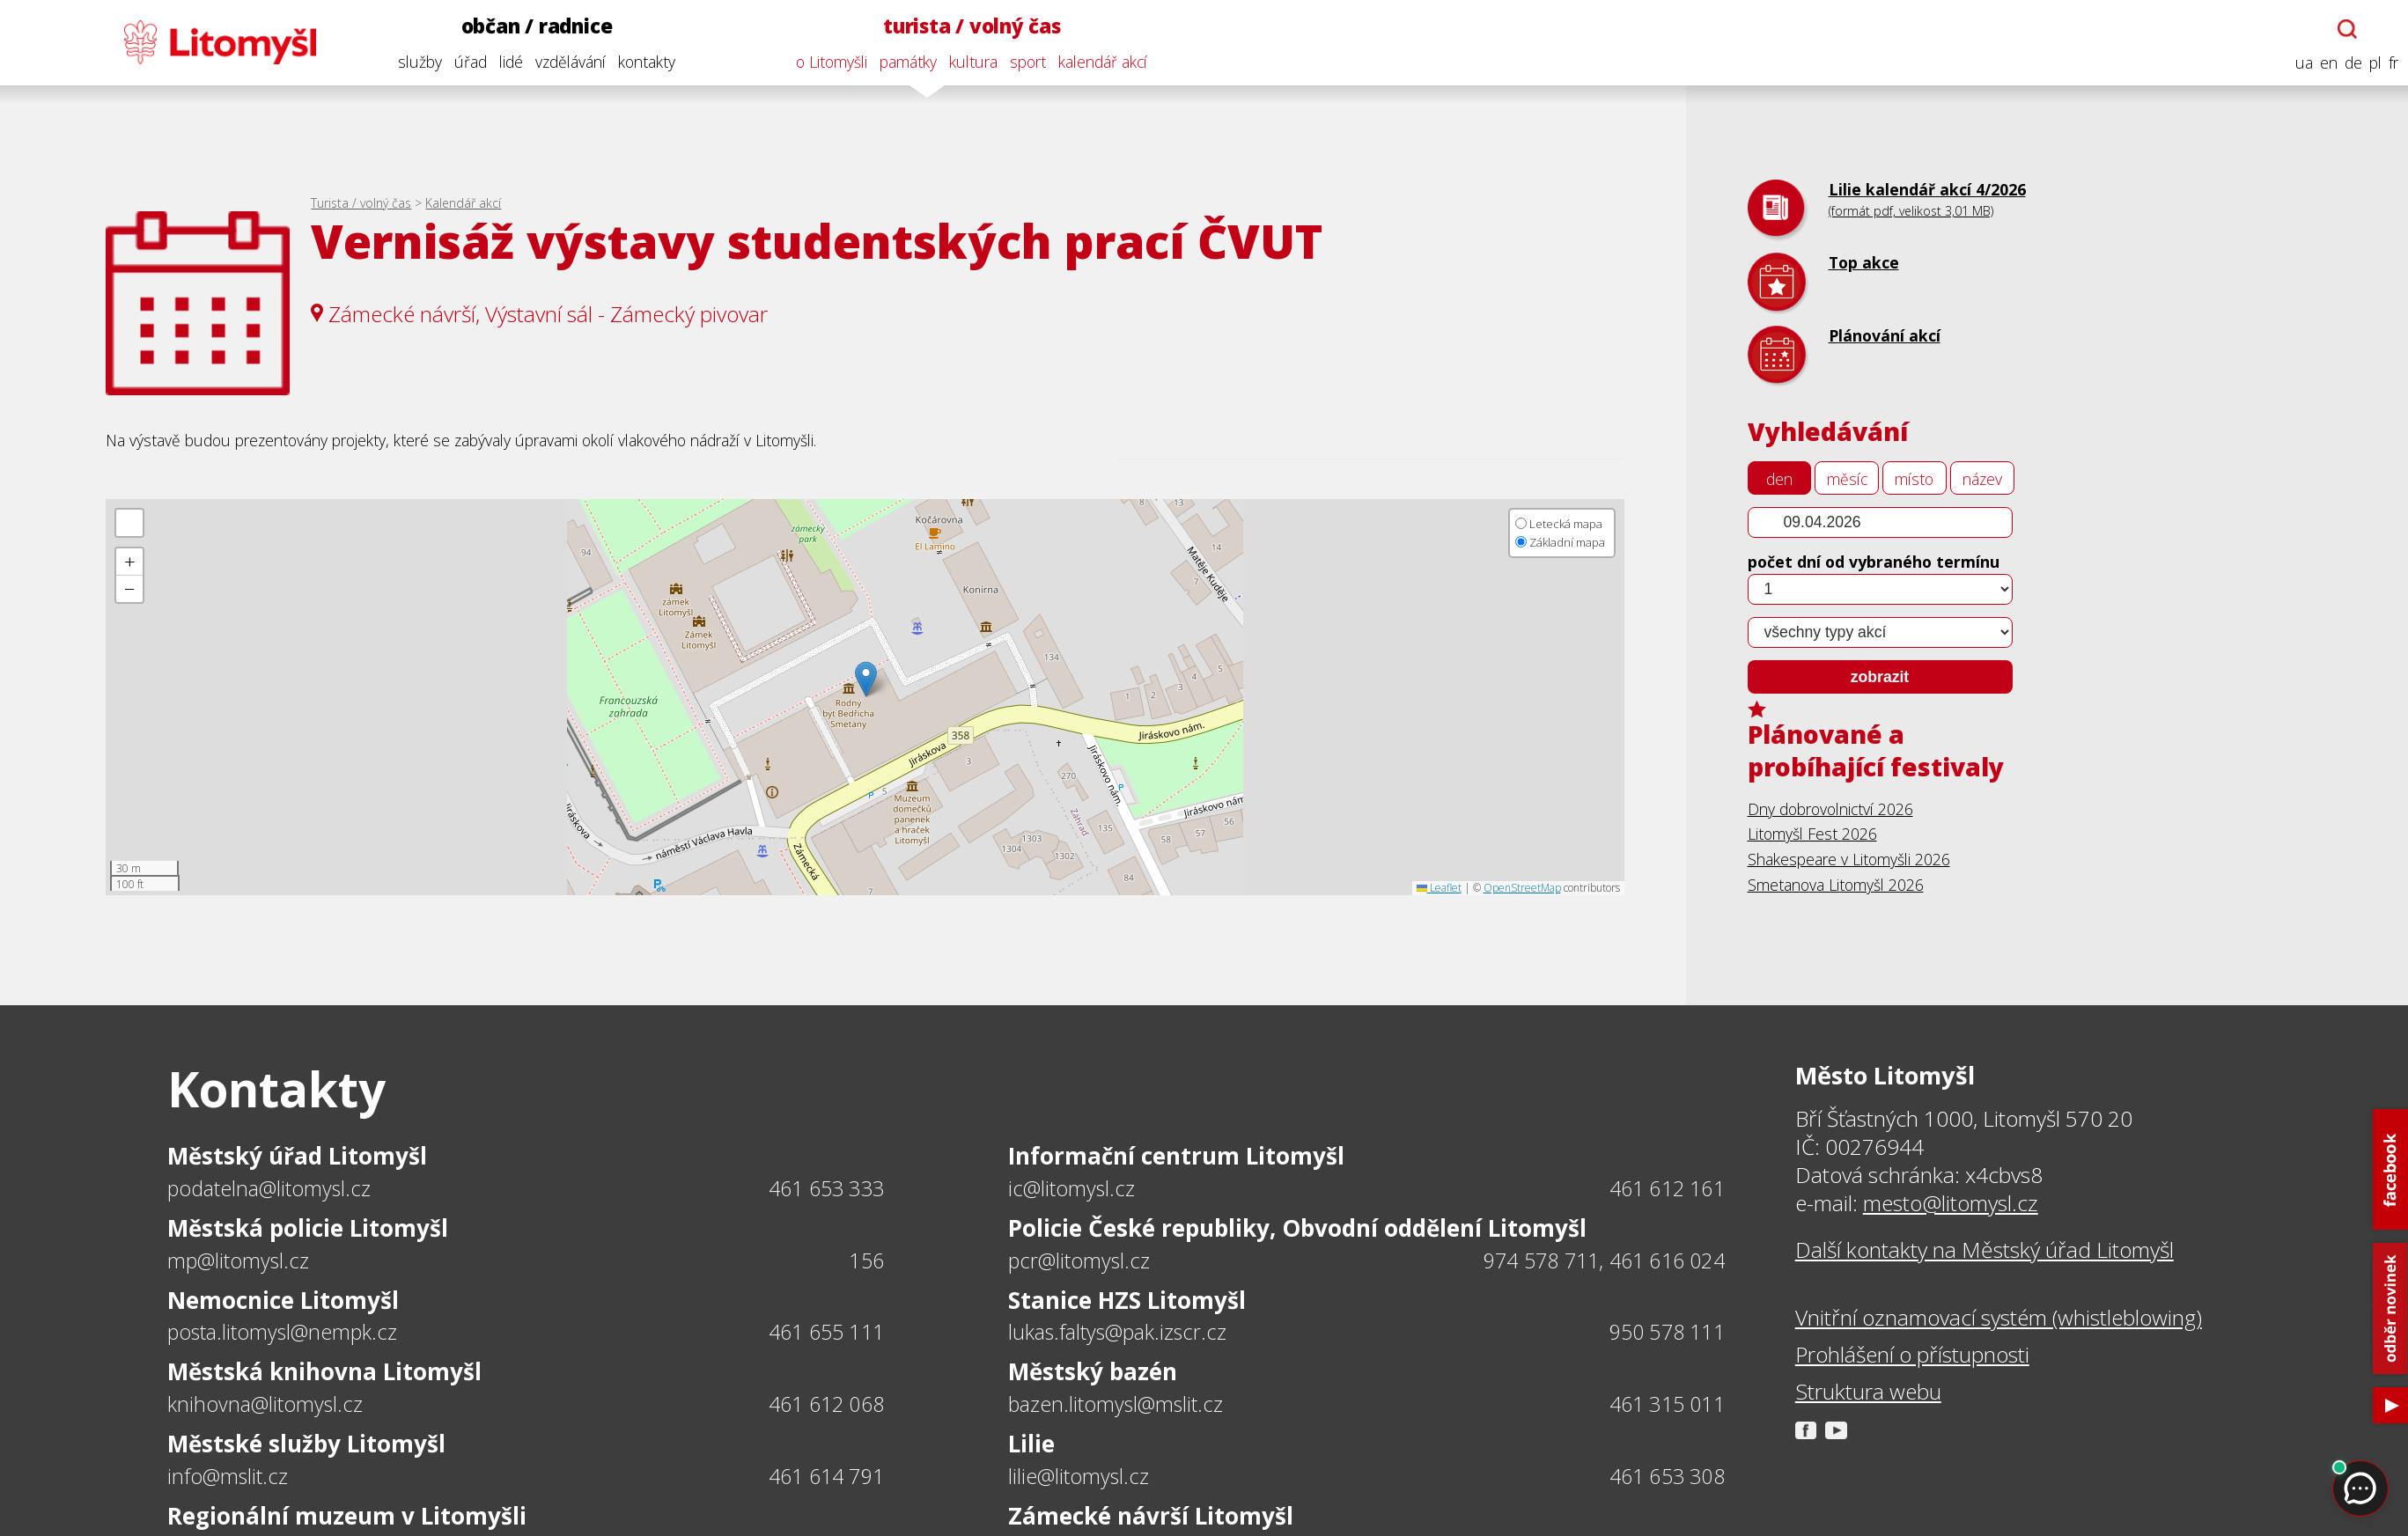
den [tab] (1779, 478)
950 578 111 (1667, 1332)
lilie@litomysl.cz (1078, 1476)
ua (2300, 63)
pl (2371, 63)
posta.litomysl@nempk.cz (282, 1332)
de (2349, 63)
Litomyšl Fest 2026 (1812, 833)
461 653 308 (1667, 1476)
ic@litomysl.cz (1071, 1188)
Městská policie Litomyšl (307, 1228)
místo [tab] (1914, 478)
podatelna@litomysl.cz (269, 1188)
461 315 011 (1667, 1404)
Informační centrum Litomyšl (1176, 1156)
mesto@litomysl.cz (1950, 1202)
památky (904, 61)
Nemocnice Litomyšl (283, 1300)
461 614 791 (826, 1476)
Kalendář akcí (463, 203)
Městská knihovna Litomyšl (324, 1371)
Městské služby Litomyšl (306, 1443)
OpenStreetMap (1522, 887)
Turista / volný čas (361, 203)
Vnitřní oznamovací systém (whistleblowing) (1998, 1318)
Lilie (1031, 1443)
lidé (507, 61)
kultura (970, 61)
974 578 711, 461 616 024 (1604, 1260)
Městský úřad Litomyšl (297, 1156)
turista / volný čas (968, 26)
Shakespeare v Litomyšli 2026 (1849, 859)
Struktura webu (1868, 1392)
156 (866, 1260)
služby (416, 61)
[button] (866, 679)
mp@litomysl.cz (238, 1260)
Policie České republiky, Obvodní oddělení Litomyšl (1297, 1228)
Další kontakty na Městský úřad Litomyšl (1984, 1250)
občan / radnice (532, 26)
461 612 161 (1667, 1188)
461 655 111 (826, 1332)
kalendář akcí (1099, 61)
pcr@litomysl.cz (1079, 1260)
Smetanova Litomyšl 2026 (1836, 884)
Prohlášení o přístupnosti (1912, 1355)
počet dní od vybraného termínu (1873, 561)
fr (2389, 63)
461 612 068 (826, 1404)
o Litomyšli (828, 61)
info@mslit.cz (227, 1476)
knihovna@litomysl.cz (265, 1404)
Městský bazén (1092, 1371)
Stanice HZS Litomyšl (1127, 1300)
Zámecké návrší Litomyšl (1150, 1516)
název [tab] (1982, 478)
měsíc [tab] (1847, 478)
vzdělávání (566, 61)
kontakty (642, 61)
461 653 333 (826, 1188)
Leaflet (1439, 887)
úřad (466, 61)
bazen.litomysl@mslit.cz (1115, 1404)
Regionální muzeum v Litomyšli (347, 1516)
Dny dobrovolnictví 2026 (1830, 808)
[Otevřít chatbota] (2344, 29)
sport (1024, 61)
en (2324, 63)
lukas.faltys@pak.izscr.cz (1117, 1332)
